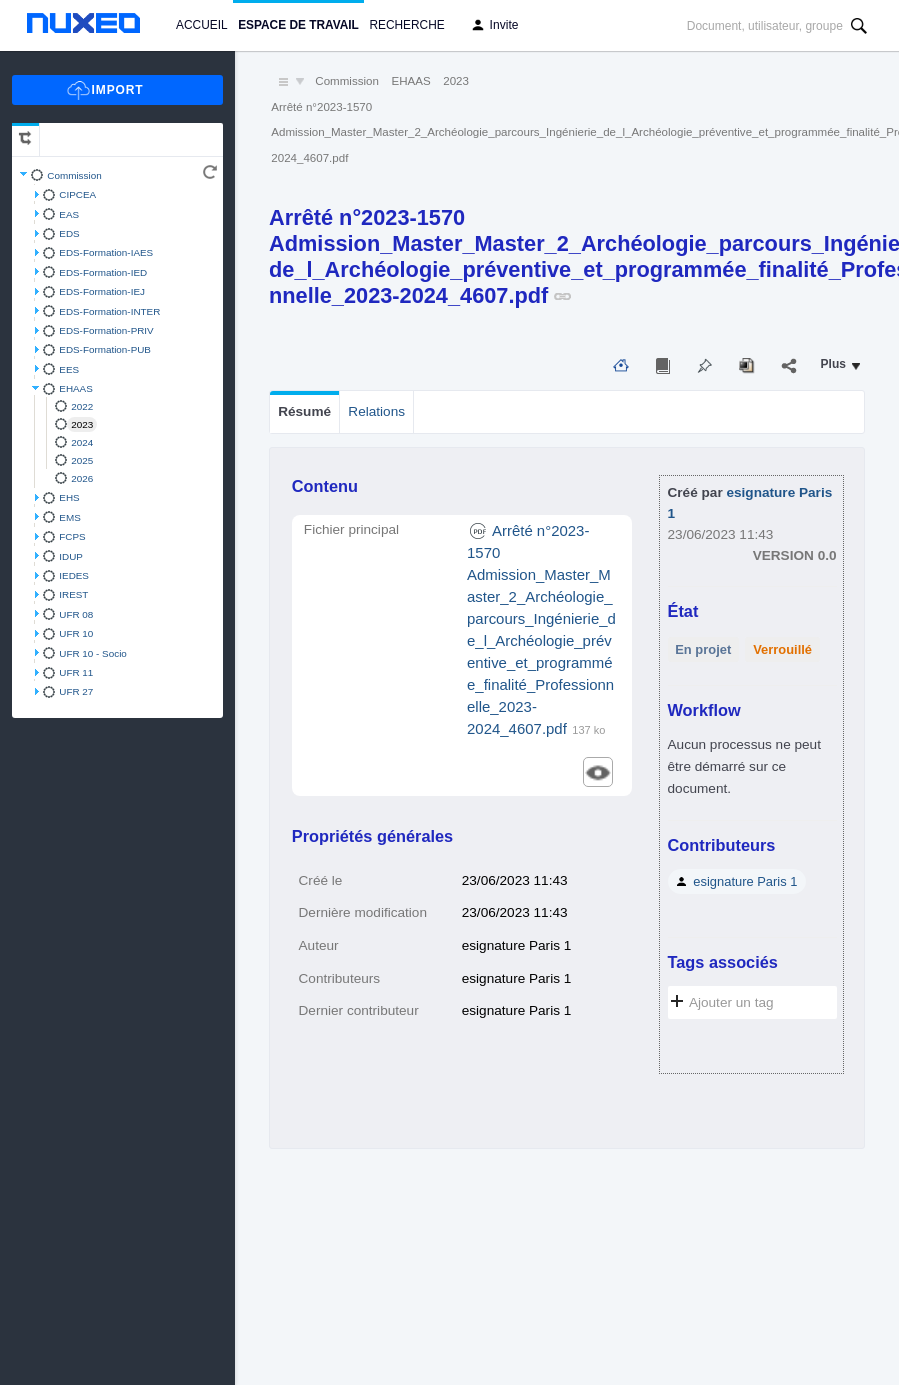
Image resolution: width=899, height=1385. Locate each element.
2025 (82, 460)
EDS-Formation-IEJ (102, 291)
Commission (74, 175)
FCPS (72, 536)
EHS (69, 497)
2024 (82, 442)
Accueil (201, 25)
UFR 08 (76, 614)
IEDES (74, 575)
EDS (69, 233)
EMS (69, 517)
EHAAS (75, 388)
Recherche (406, 25)
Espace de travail (298, 25)
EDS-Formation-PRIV (106, 330)
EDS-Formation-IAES (106, 252)
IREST (73, 594)
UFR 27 (76, 691)
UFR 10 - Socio (93, 653)
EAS (69, 214)
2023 (82, 424)
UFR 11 (76, 672)
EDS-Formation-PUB (105, 349)
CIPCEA (77, 194)
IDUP (71, 556)
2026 (82, 478)
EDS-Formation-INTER (109, 311)
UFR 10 (76, 633)
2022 (82, 406)
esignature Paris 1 (745, 881)
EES (69, 369)
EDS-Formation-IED (103, 272)
